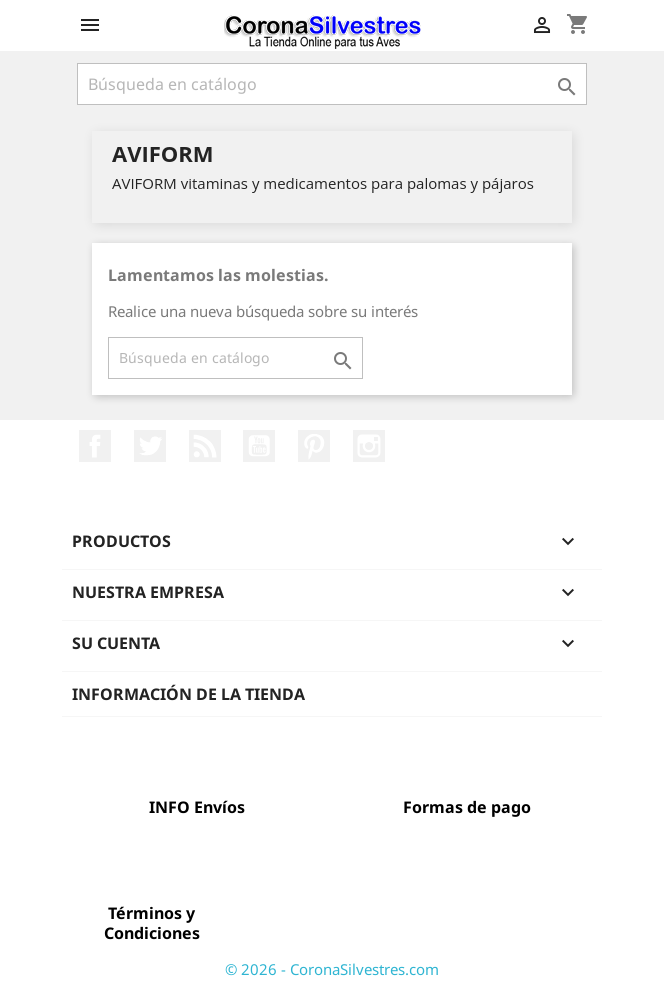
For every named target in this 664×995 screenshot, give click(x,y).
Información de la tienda (188, 694)
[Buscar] (332, 84)
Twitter (150, 446)
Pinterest (314, 446)
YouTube (259, 446)
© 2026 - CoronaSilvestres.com (332, 969)
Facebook (95, 446)
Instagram (369, 446)
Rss (205, 446)
